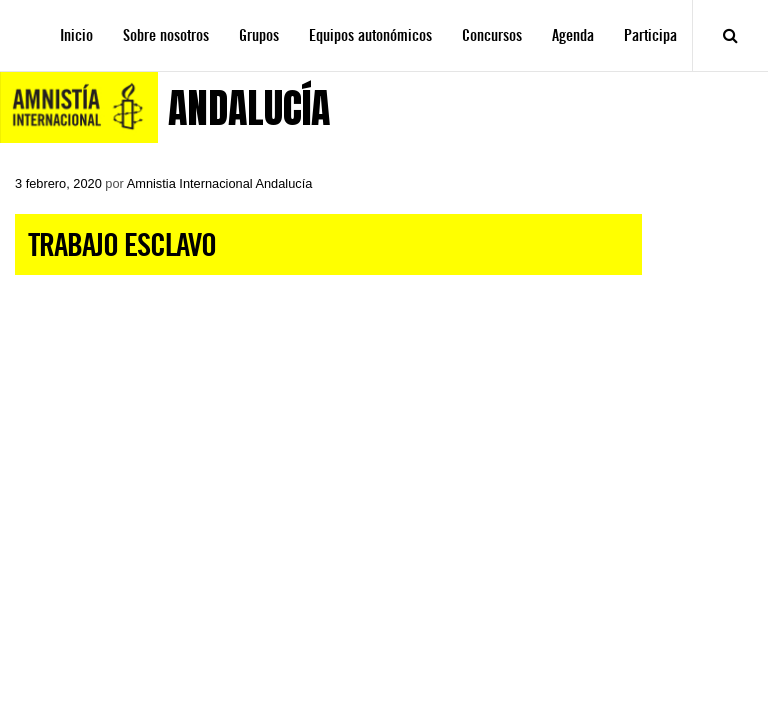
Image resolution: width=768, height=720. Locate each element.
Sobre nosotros (166, 35)
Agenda (573, 35)
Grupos (259, 35)
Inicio (76, 35)
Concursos (492, 35)
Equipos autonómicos (370, 35)
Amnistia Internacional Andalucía (220, 183)
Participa (650, 35)
